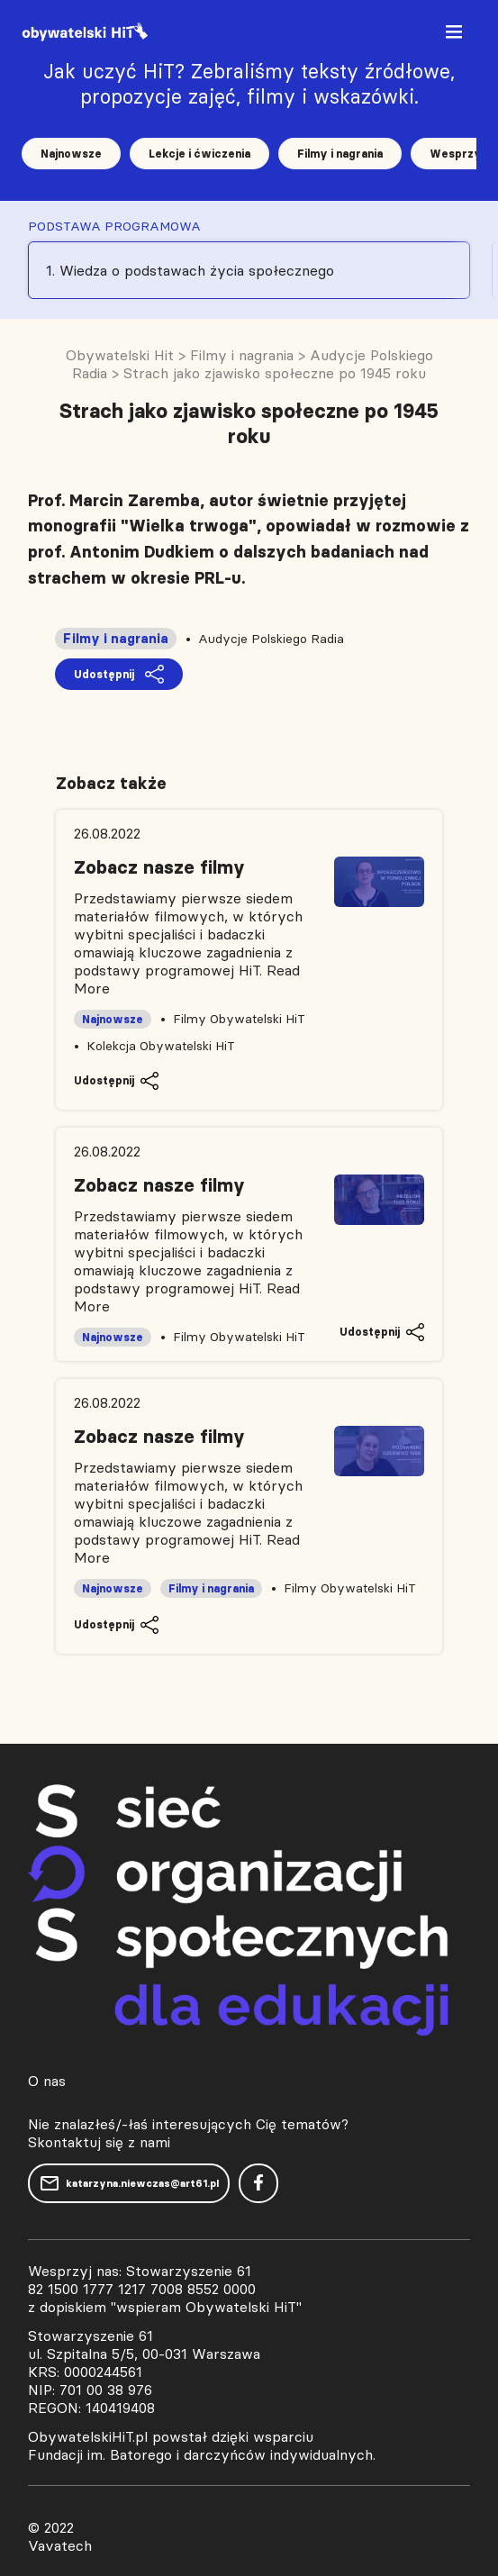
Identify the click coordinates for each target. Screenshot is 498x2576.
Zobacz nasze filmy (159, 867)
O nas (47, 2081)
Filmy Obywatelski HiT (239, 1019)
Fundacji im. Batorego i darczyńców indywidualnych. (202, 2454)
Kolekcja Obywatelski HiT (160, 1046)
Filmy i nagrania (340, 153)
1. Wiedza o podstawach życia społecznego (190, 270)
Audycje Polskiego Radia (271, 638)
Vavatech (60, 2545)
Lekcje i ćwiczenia (199, 153)
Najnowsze (71, 153)
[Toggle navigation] (455, 35)
